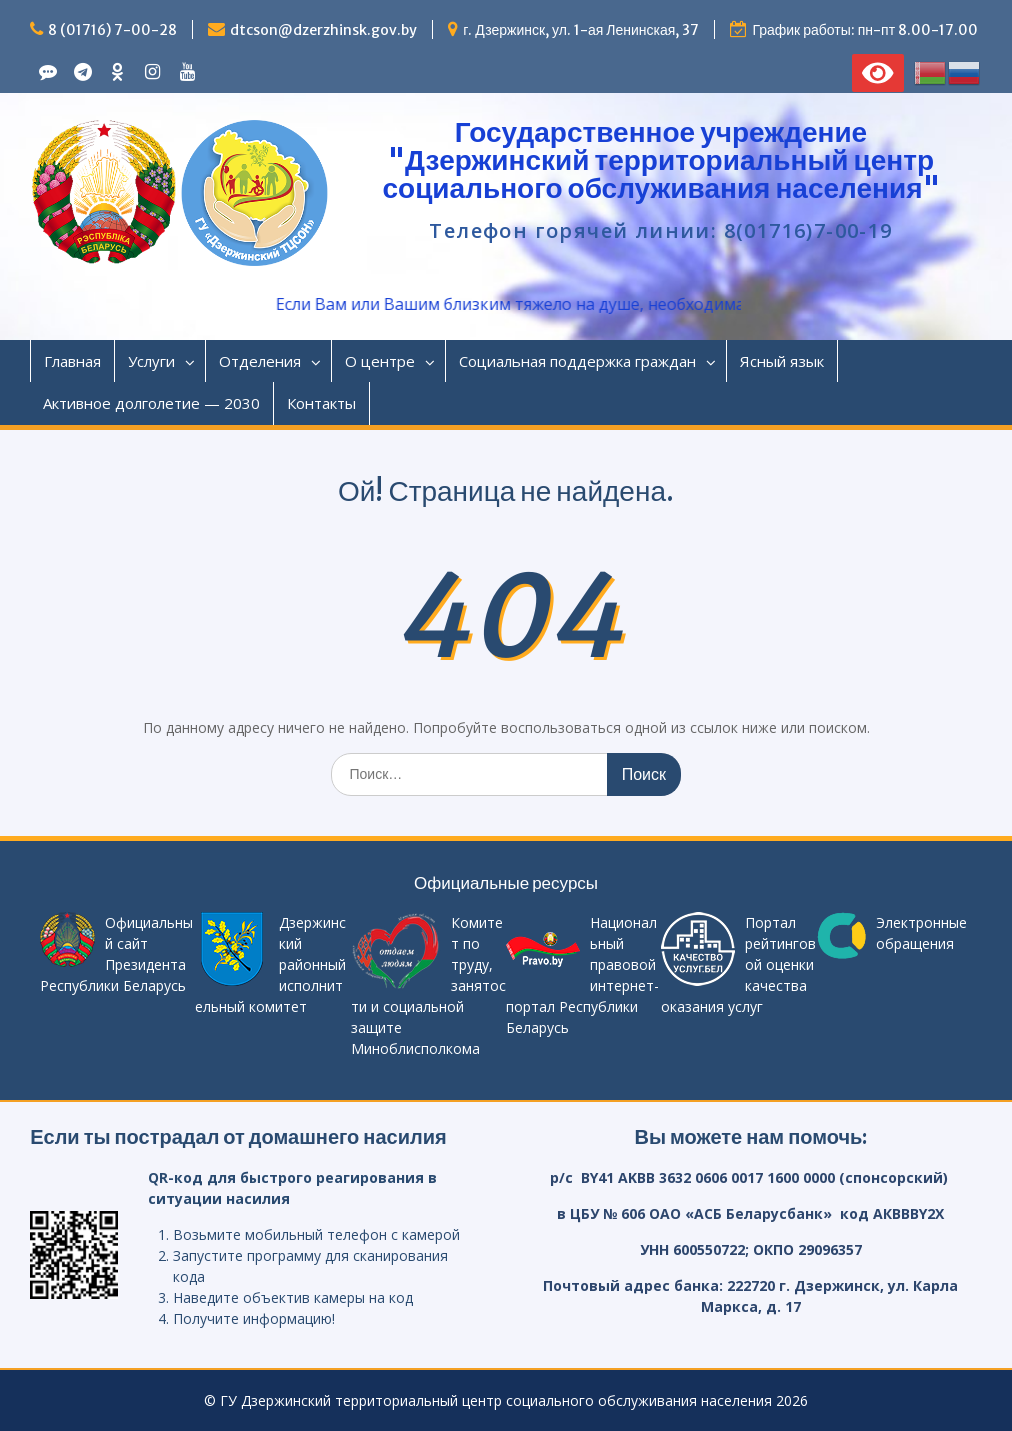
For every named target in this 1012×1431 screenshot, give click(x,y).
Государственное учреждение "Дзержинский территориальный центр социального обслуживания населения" (660, 160)
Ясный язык (782, 361)
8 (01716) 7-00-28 (112, 30)
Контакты (321, 403)
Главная (72, 361)
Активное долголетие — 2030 (151, 403)
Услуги (151, 361)
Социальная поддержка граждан (577, 361)
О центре (380, 361)
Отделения (260, 361)
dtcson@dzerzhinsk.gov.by (323, 30)
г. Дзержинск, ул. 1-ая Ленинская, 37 (581, 30)
